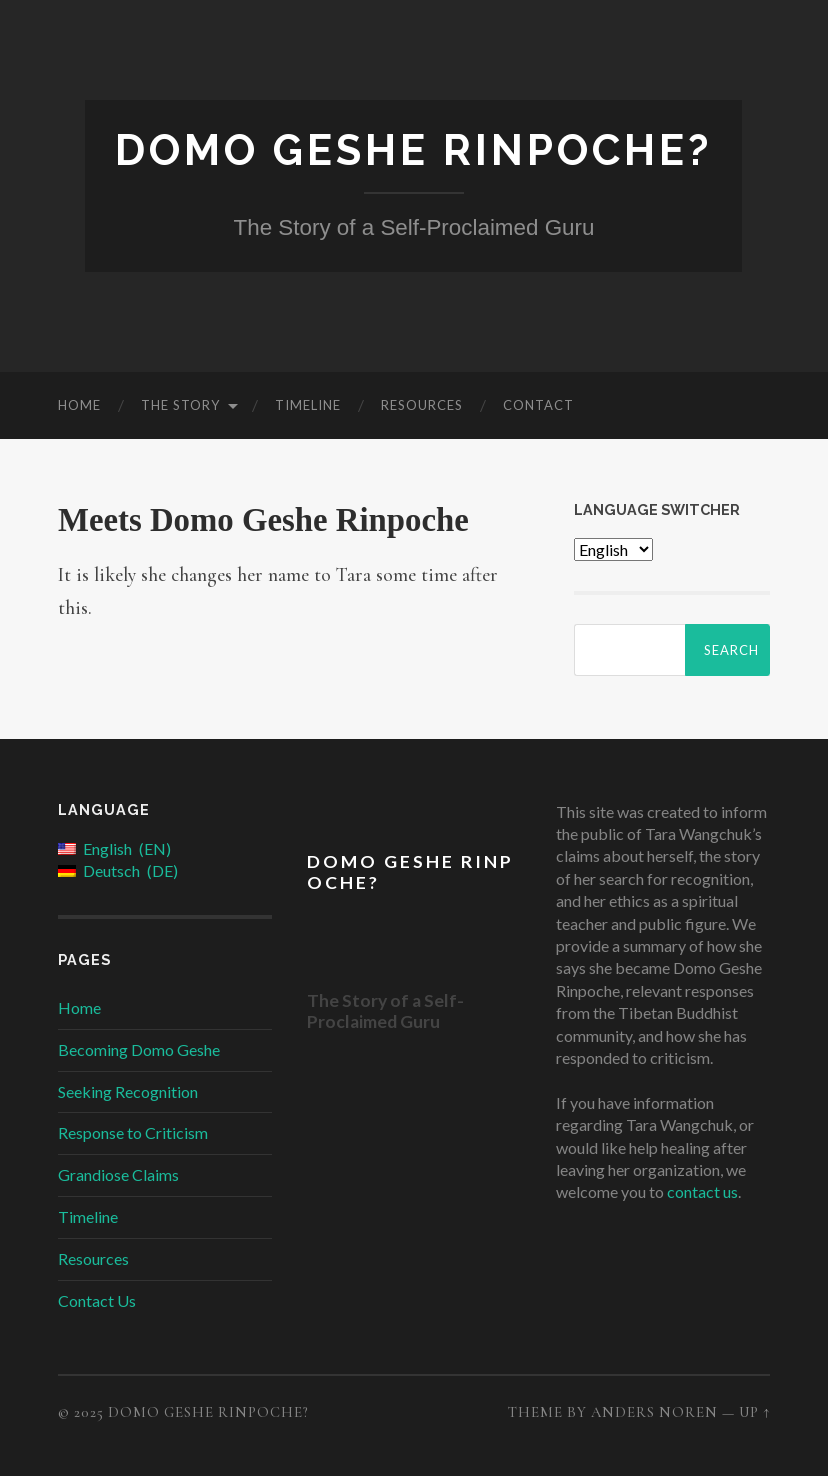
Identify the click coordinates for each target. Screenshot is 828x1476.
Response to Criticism (133, 1132)
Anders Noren (654, 1412)
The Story (180, 405)
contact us (702, 1191)
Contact (538, 405)
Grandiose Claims (118, 1174)
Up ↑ (754, 1412)
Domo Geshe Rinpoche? (413, 150)
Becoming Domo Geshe (139, 1049)
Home (79, 405)
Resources (422, 405)
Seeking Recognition (128, 1091)
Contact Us (97, 1300)
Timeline (308, 405)
